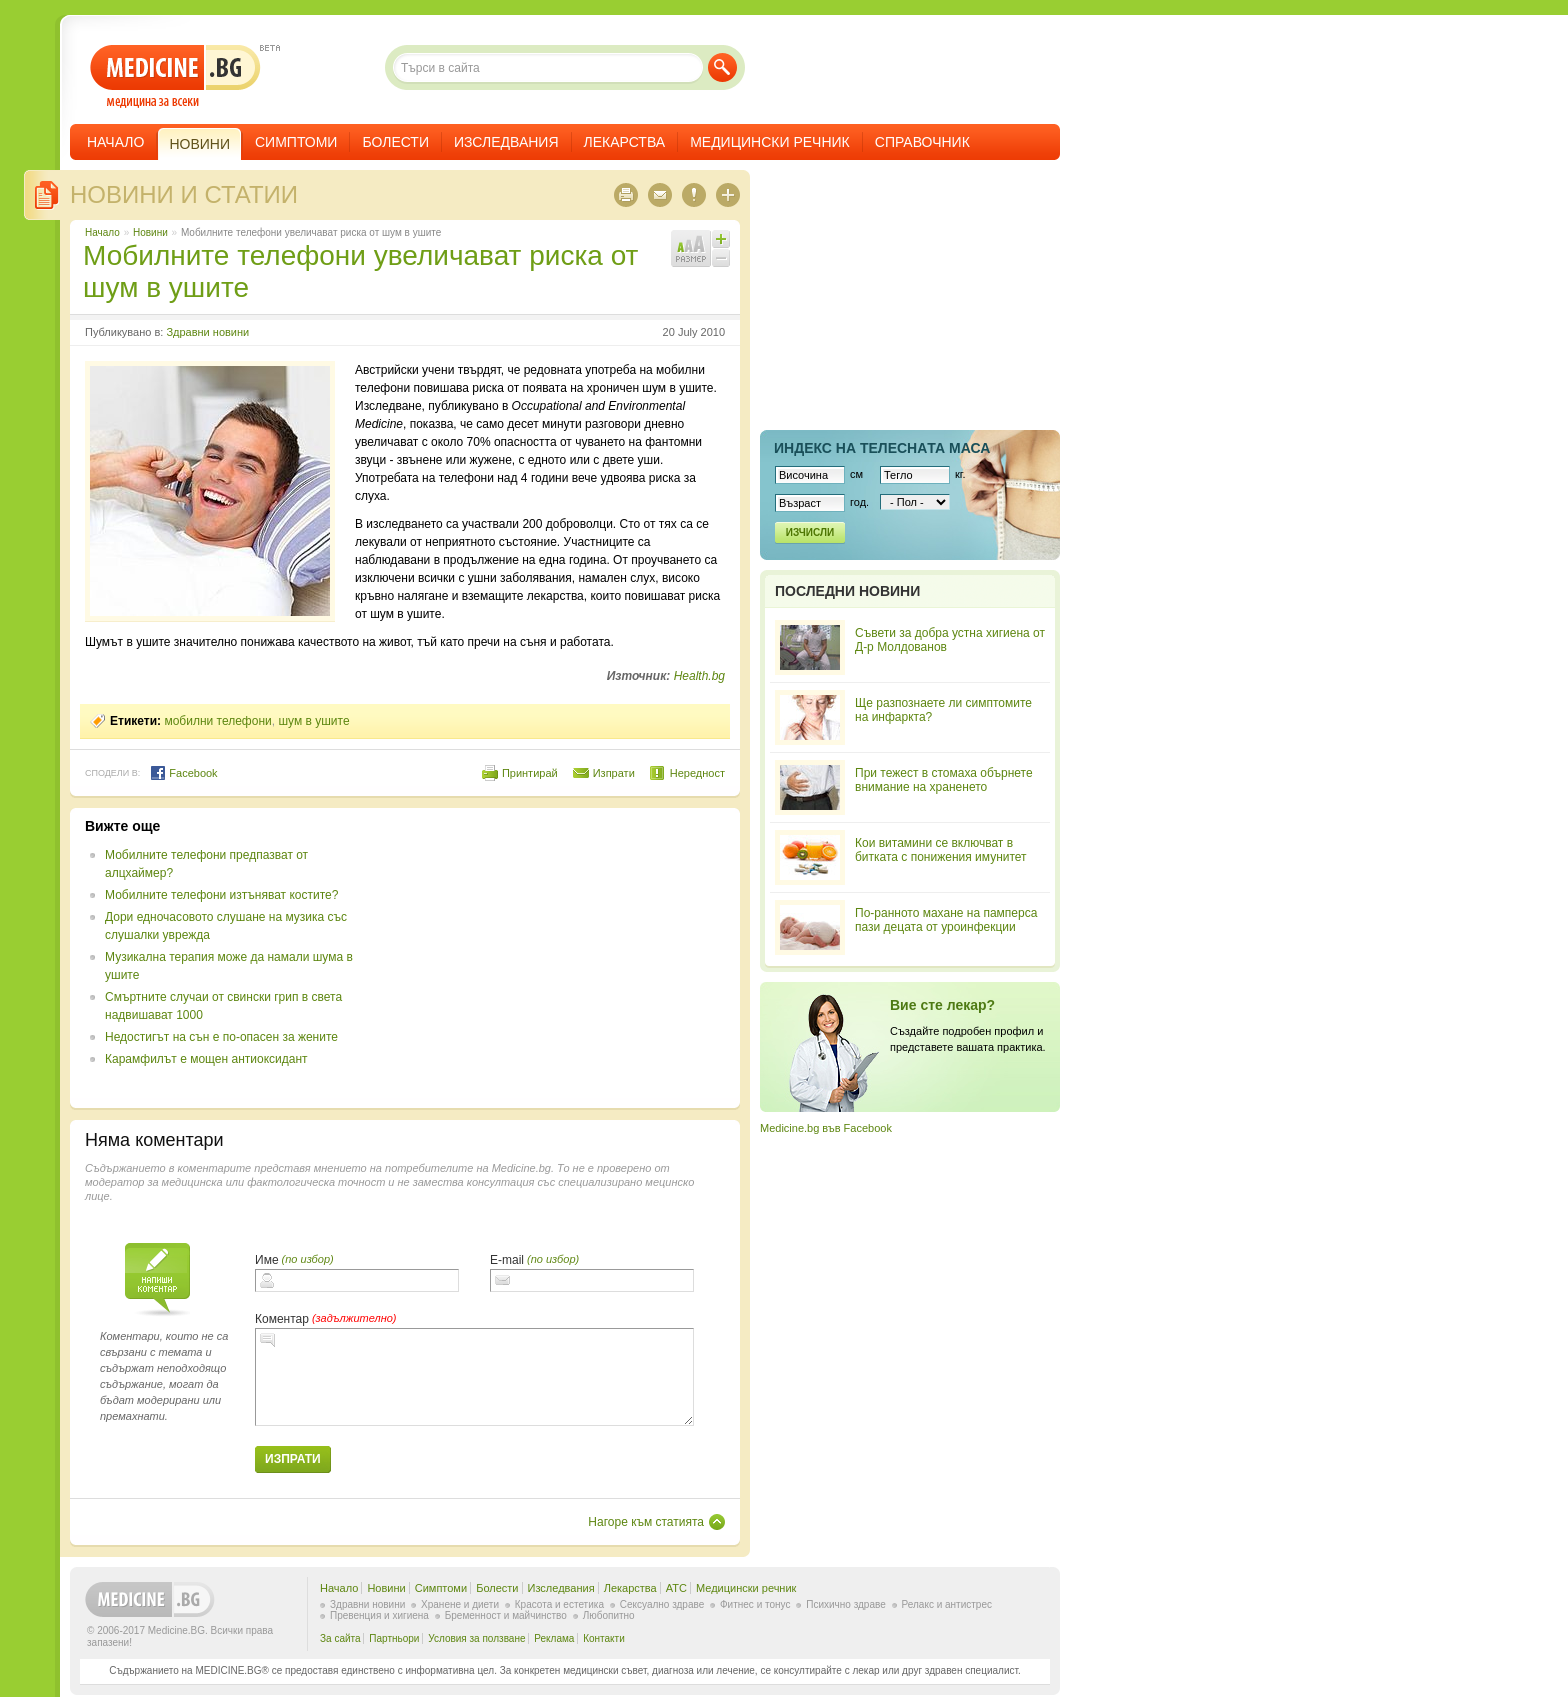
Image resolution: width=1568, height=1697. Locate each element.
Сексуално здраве (662, 1604)
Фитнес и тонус (755, 1604)
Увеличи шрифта (721, 239)
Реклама (554, 1638)
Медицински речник (770, 142)
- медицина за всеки (175, 76)
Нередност (697, 773)
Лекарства (625, 142)
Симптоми (296, 142)
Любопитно (609, 1615)
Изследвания (506, 142)
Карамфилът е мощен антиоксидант (206, 1059)
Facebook (183, 773)
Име (267, 1260)
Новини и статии (184, 194)
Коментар (282, 1319)
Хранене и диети (460, 1604)
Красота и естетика (559, 1604)
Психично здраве (846, 1604)
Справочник (922, 142)
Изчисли (810, 532)
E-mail (507, 1260)
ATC (676, 1588)
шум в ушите (313, 721)
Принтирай (530, 773)
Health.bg (699, 676)
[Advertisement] (562, 958)
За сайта (340, 1638)
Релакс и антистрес (947, 1604)
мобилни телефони (217, 721)
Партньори (394, 1638)
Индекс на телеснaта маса (882, 448)
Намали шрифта (721, 258)
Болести (395, 142)
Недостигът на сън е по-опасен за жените (221, 1037)
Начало (115, 142)
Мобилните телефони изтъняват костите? (221, 895)
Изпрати (614, 773)
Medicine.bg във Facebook (826, 1128)
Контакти (604, 1638)
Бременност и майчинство (506, 1615)
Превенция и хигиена (379, 1615)
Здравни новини (207, 332)
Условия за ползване (476, 1638)
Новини (150, 232)
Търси (722, 67)
